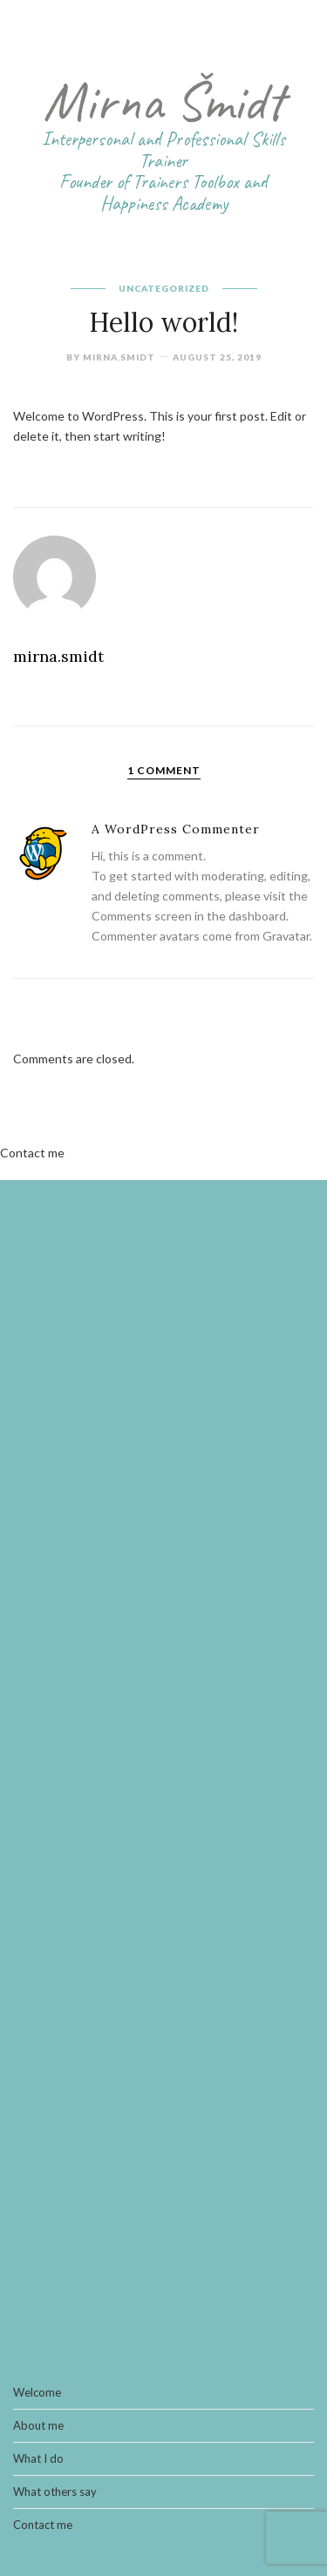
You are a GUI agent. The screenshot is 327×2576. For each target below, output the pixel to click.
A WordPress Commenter (176, 829)
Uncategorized (164, 288)
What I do (38, 2459)
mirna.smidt (119, 357)
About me (38, 2425)
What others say (55, 2492)
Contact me (32, 1152)
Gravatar (286, 935)
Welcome (37, 2392)
